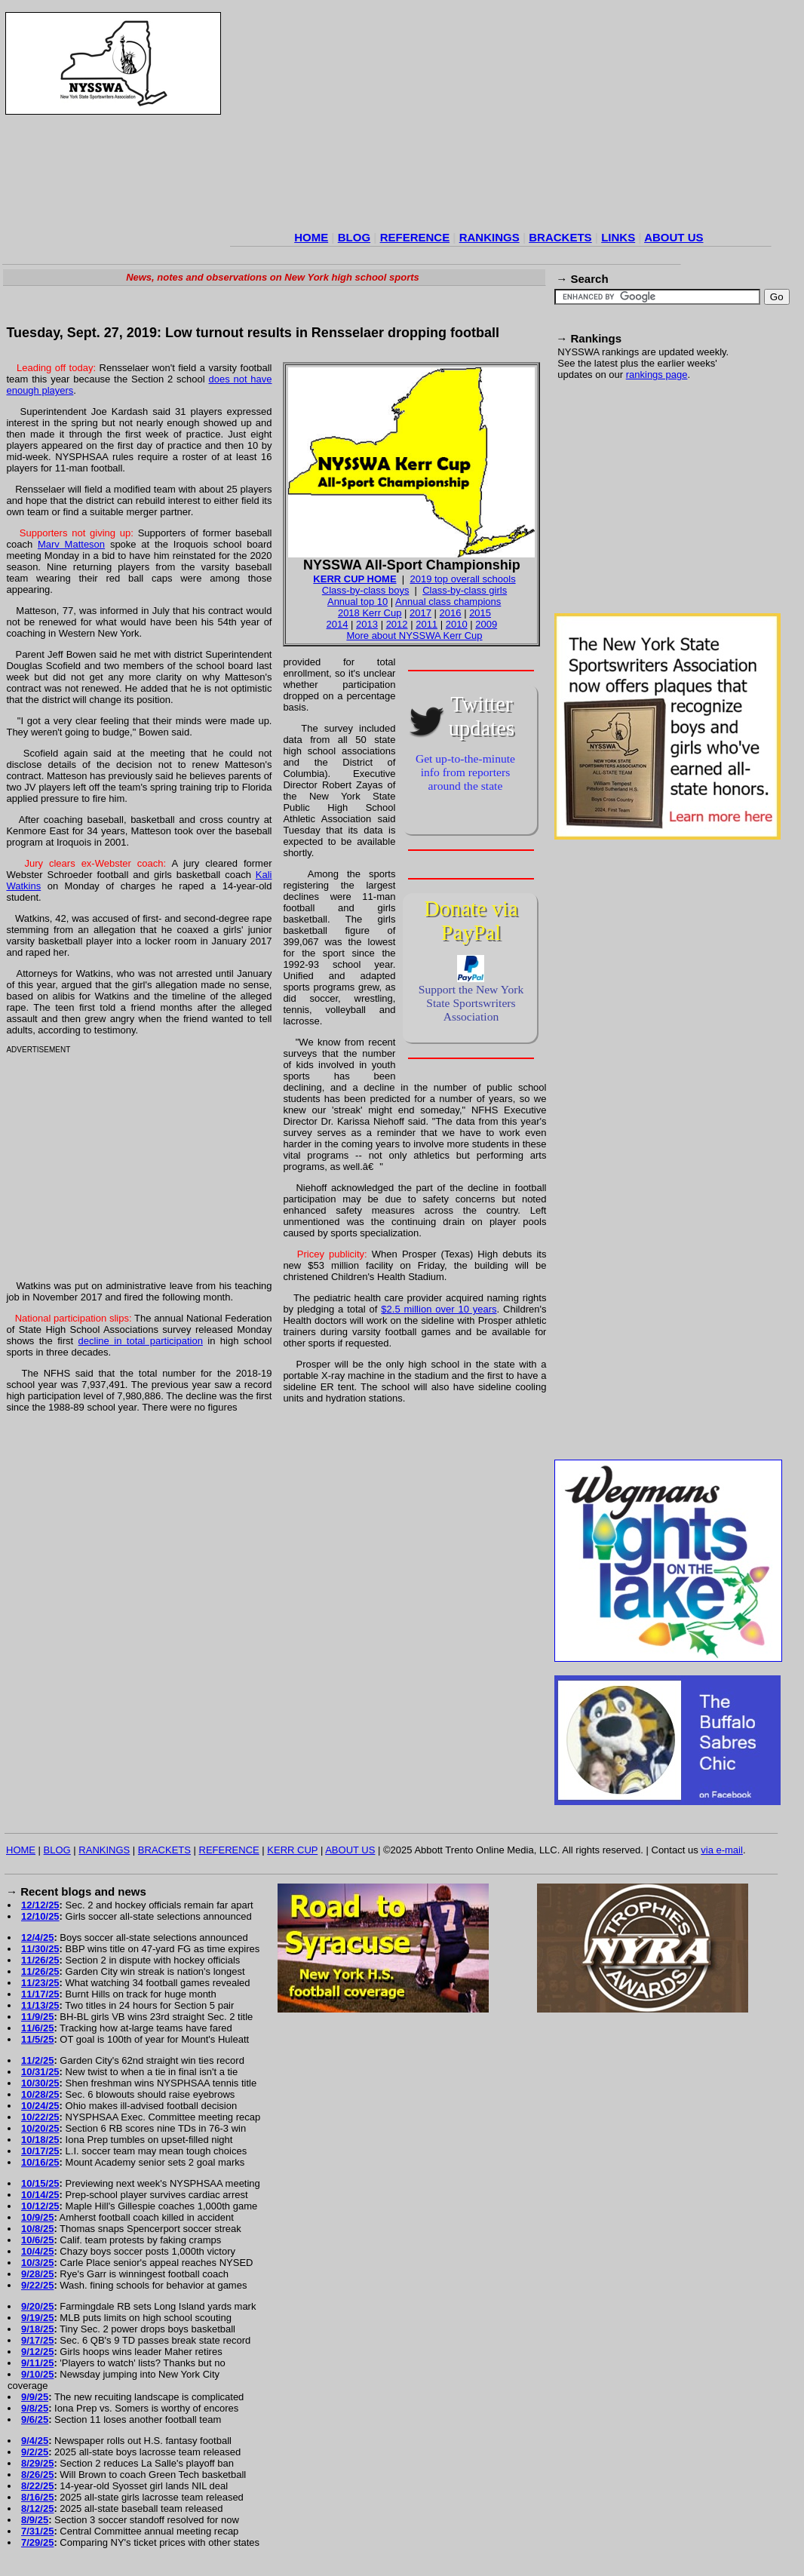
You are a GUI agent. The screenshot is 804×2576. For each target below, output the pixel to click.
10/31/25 (40, 2071)
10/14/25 (40, 2194)
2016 (451, 613)
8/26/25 (37, 2474)
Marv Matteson (71, 544)
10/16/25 (40, 2162)
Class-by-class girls (464, 590)
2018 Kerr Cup (370, 613)
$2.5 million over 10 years (438, 1309)
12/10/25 (40, 1916)
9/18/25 (37, 2329)
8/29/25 (37, 2463)
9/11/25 (37, 2363)
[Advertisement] (501, 120)
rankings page (657, 374)
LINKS (618, 237)
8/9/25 (34, 2519)
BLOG (354, 237)
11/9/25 (37, 2016)
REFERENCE (415, 237)
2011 (426, 624)
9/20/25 (37, 2306)
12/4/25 (37, 1937)
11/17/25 (40, 1994)
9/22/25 (37, 2285)
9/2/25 (34, 2452)
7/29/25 (37, 2542)
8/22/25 (37, 2486)
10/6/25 (37, 2240)
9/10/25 (37, 2374)
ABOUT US (673, 237)
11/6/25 (37, 2028)
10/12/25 (40, 2206)
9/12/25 (37, 2351)
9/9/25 (34, 2397)
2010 (457, 624)
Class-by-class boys (366, 590)
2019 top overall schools (462, 579)
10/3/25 (37, 2262)
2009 (486, 624)
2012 (397, 624)
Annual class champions (448, 601)
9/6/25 (34, 2419)
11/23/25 (40, 1982)
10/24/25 (40, 2105)
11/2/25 (37, 2060)
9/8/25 (34, 2408)
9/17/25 (37, 2340)
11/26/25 (40, 1960)
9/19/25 (37, 2317)
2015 (480, 613)
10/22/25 (40, 2117)
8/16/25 (37, 2497)
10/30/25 (40, 2083)
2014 (337, 624)
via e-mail (722, 1850)
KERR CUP (292, 1850)
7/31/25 (37, 2531)
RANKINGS (489, 237)
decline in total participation (140, 1340)
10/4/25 (37, 2251)
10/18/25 (40, 2139)
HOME (311, 237)
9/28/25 (37, 2274)
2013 (367, 624)
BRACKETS (560, 237)
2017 (420, 613)
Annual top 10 (357, 601)
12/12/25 (40, 1905)
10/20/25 (40, 2128)
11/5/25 (37, 2039)
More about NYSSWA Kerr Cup (414, 635)
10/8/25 (37, 2228)
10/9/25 (37, 2217)
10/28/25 (40, 2094)
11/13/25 (40, 2005)
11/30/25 (40, 1948)
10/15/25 (40, 2183)
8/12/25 (37, 2508)
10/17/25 (40, 2151)
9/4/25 (34, 2440)
